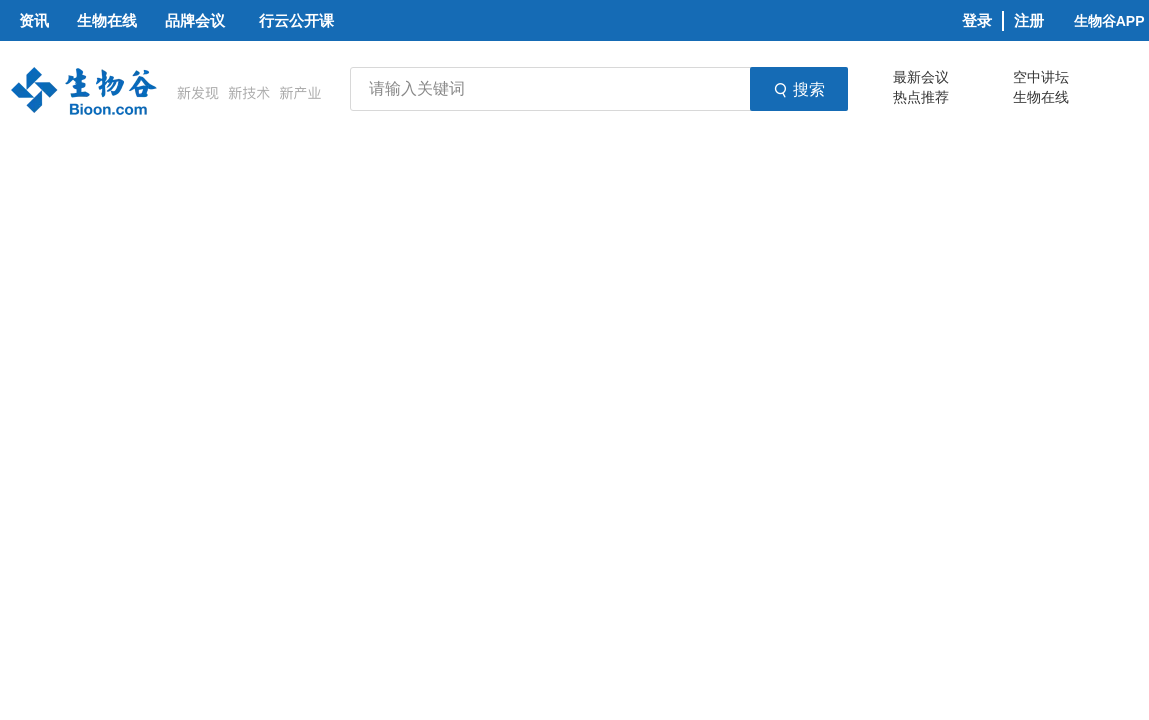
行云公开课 (296, 20)
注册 (1029, 20)
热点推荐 (921, 97)
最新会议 (921, 77)
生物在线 (1041, 97)
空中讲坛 (1041, 77)
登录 (977, 20)
